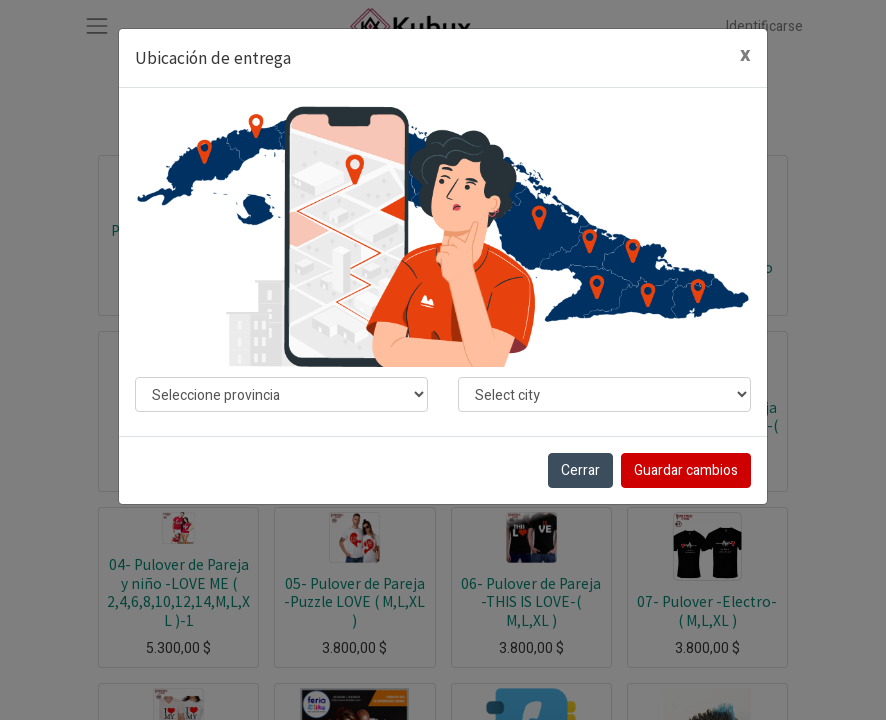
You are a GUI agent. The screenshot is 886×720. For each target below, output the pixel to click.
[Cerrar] (745, 55)
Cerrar (580, 470)
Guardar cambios (686, 470)
